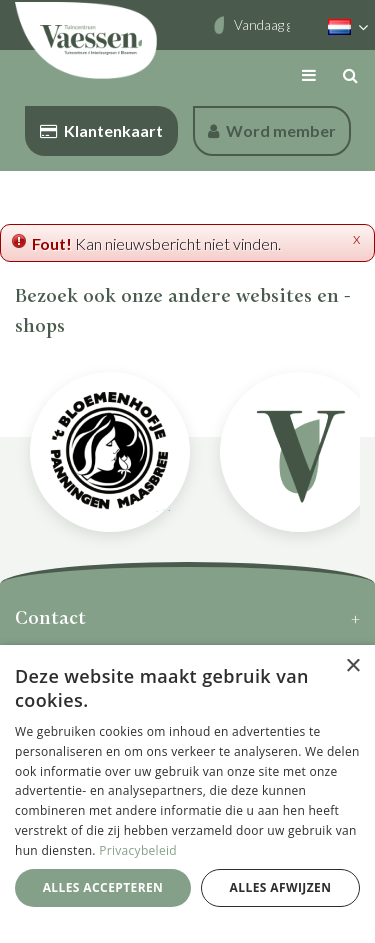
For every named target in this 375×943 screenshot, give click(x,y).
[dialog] (187, 794)
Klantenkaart (101, 130)
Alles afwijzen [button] (281, 887)
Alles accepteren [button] (103, 887)
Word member (272, 130)
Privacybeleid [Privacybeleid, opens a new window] (138, 850)
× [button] (352, 666)
